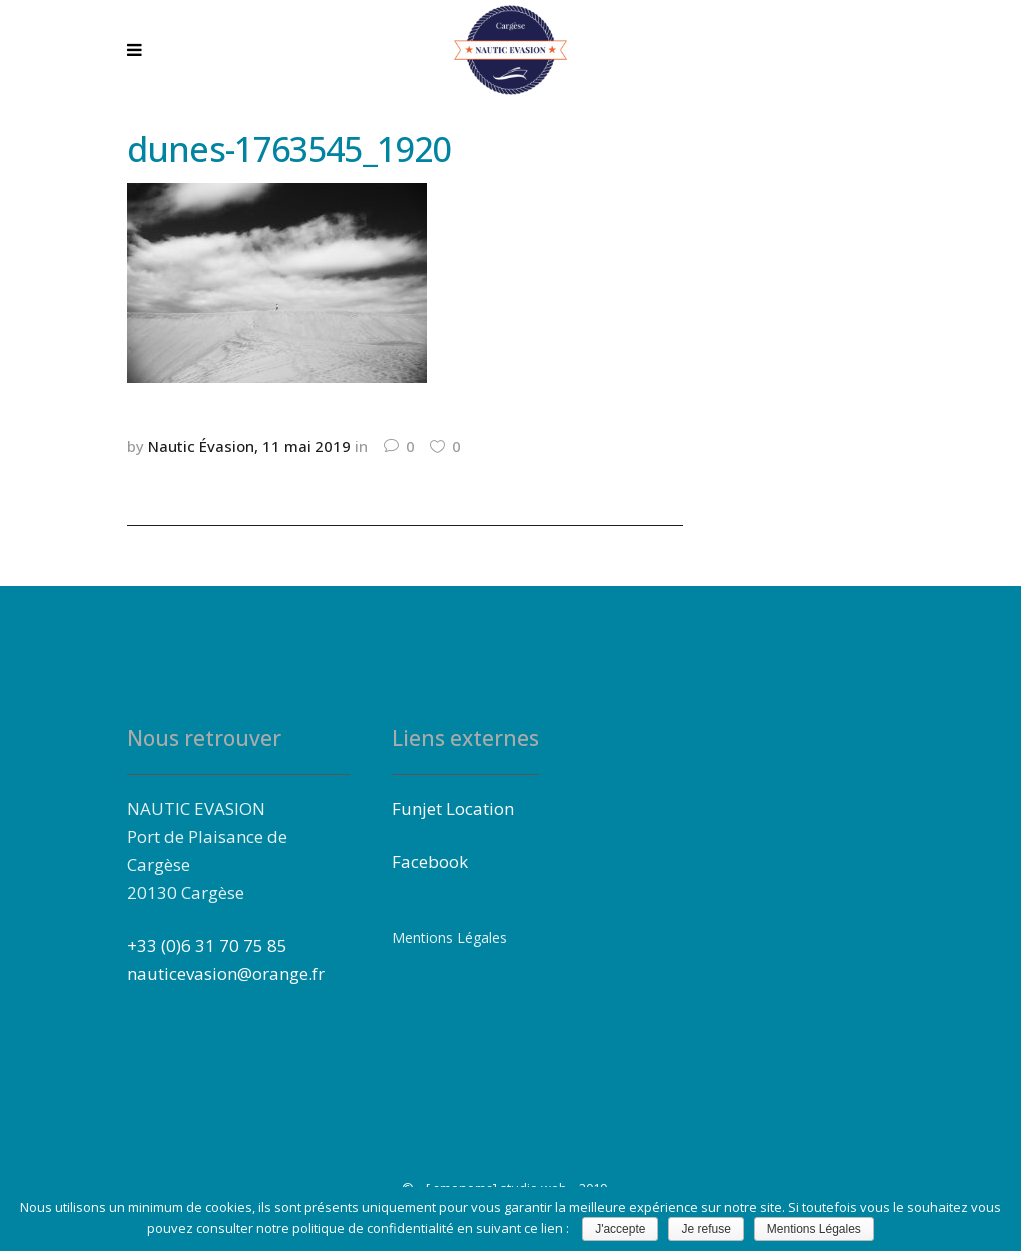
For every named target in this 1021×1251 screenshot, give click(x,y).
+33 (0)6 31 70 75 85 (207, 945)
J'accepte (620, 1229)
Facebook (430, 861)
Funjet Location (453, 808)
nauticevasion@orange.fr (226, 973)
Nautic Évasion (201, 446)
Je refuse (705, 1229)
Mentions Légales (449, 937)
